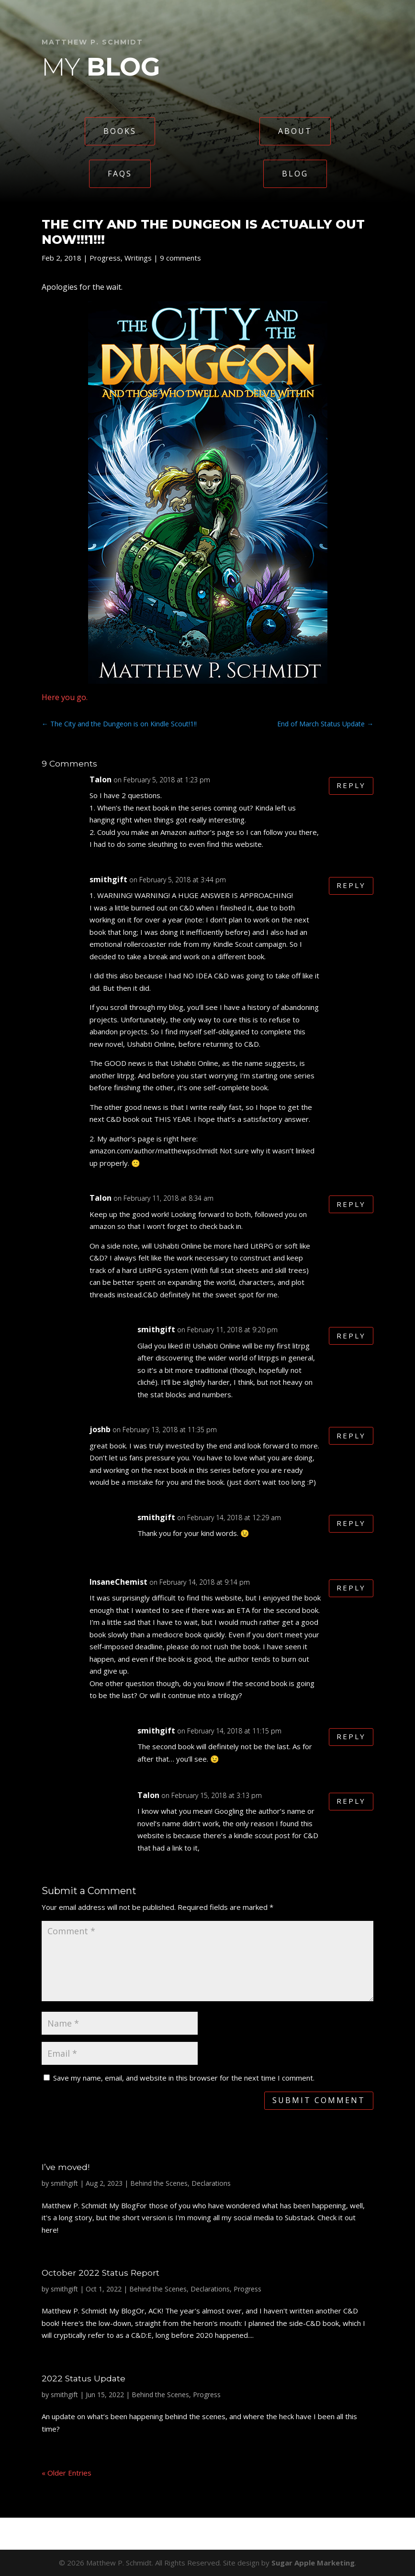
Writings (138, 258)
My (101, 67)
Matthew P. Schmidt (92, 42)
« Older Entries (66, 2472)
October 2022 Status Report (100, 2273)
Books (119, 131)
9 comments (180, 258)
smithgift (108, 879)
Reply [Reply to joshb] (350, 1436)
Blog (295, 173)
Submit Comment (318, 2100)
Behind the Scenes (159, 2183)
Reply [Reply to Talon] (350, 785)
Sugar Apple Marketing (313, 2562)
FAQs (120, 173)
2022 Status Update (83, 2378)
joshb (100, 1429)
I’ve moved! (66, 2167)
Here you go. (65, 697)
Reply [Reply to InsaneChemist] (350, 1588)
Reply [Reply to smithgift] (350, 885)
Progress (105, 258)
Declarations (211, 2183)
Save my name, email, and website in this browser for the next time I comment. (183, 2078)
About (295, 131)
